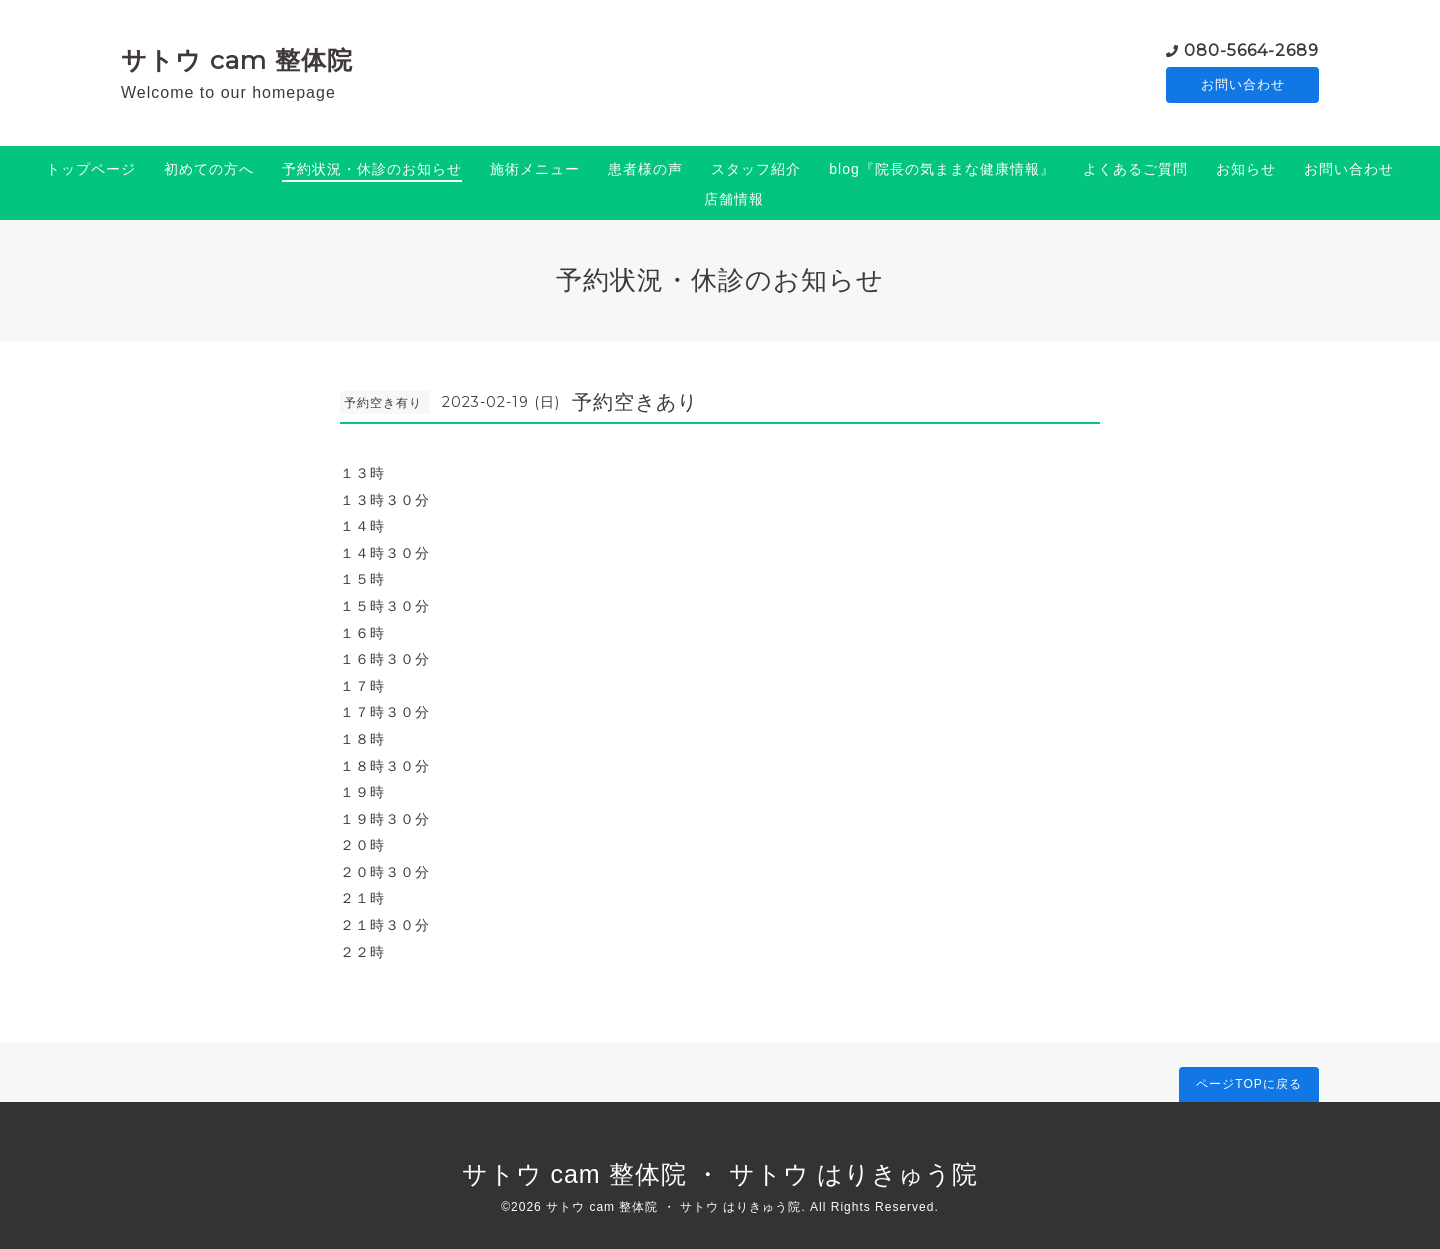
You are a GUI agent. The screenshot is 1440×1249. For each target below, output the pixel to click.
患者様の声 (645, 169)
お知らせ (1246, 169)
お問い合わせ (1243, 85)
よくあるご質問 (1135, 169)
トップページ (91, 169)
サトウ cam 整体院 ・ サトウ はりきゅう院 (720, 1174)
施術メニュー (535, 169)
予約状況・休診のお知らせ (372, 169)
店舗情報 (734, 199)
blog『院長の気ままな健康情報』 (941, 169)
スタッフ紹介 (756, 169)
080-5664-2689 (1251, 49)
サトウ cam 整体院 (237, 60)
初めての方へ (209, 169)
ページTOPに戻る (1248, 1084)
